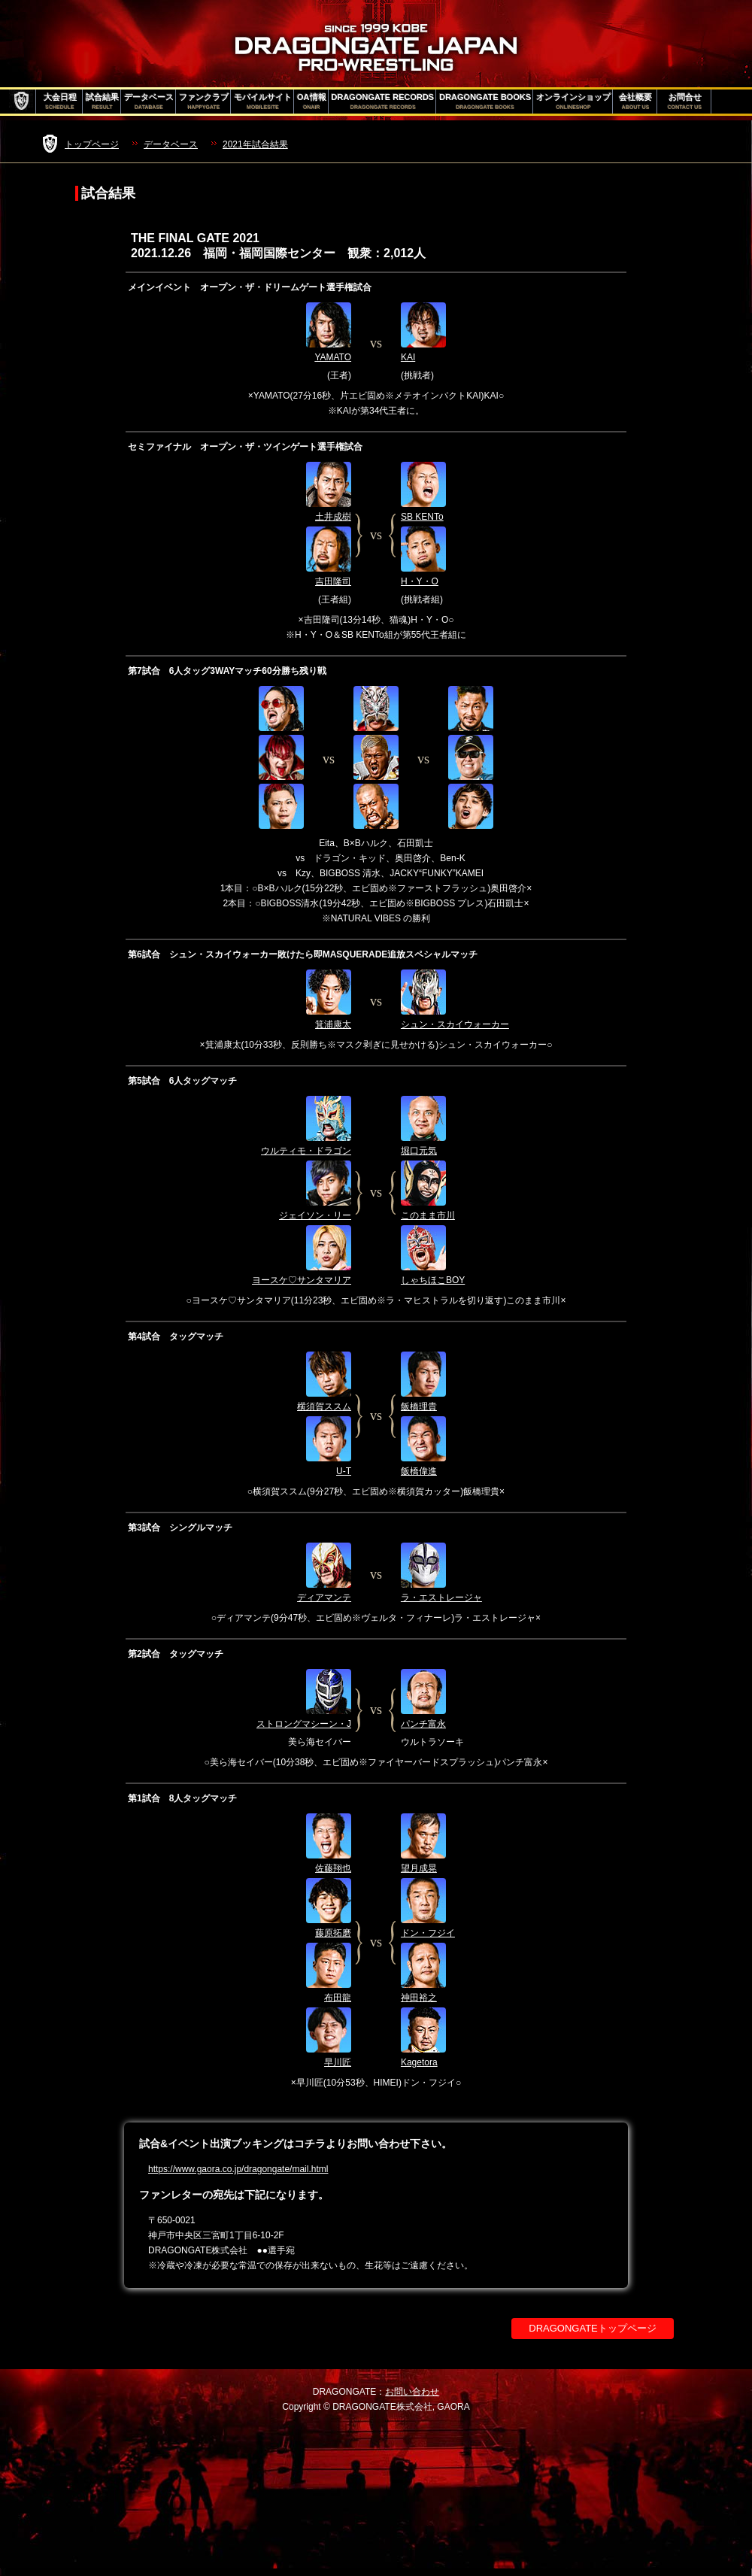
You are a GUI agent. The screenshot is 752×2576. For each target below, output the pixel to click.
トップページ (92, 144)
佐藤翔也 (333, 1868)
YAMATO (332, 357)
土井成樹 (333, 516)
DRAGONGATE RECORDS (383, 102)
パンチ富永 (423, 1724)
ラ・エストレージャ (441, 1597)
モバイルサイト (263, 102)
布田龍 (337, 1997)
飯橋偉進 (419, 1471)
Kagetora (419, 2062)
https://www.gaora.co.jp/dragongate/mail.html (238, 2169)
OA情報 (311, 102)
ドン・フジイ (428, 1933)
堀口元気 (419, 1150)
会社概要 (635, 102)
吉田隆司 (333, 581)
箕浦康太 (333, 1024)
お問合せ (685, 102)
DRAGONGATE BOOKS (485, 102)
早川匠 (337, 2062)
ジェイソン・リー (315, 1215)
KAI (408, 357)
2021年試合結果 (255, 144)
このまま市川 (428, 1215)
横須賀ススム (324, 1406)
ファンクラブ (204, 102)
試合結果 (102, 102)
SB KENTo (422, 516)
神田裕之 (419, 1997)
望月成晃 (419, 1868)
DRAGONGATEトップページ (592, 2328)
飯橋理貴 (419, 1406)
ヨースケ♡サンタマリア (301, 1280)
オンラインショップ (573, 102)
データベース (149, 102)
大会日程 (60, 102)
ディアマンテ (324, 1597)
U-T (343, 1471)
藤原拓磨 (333, 1933)
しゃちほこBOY (433, 1280)
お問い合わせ (412, 2391)
